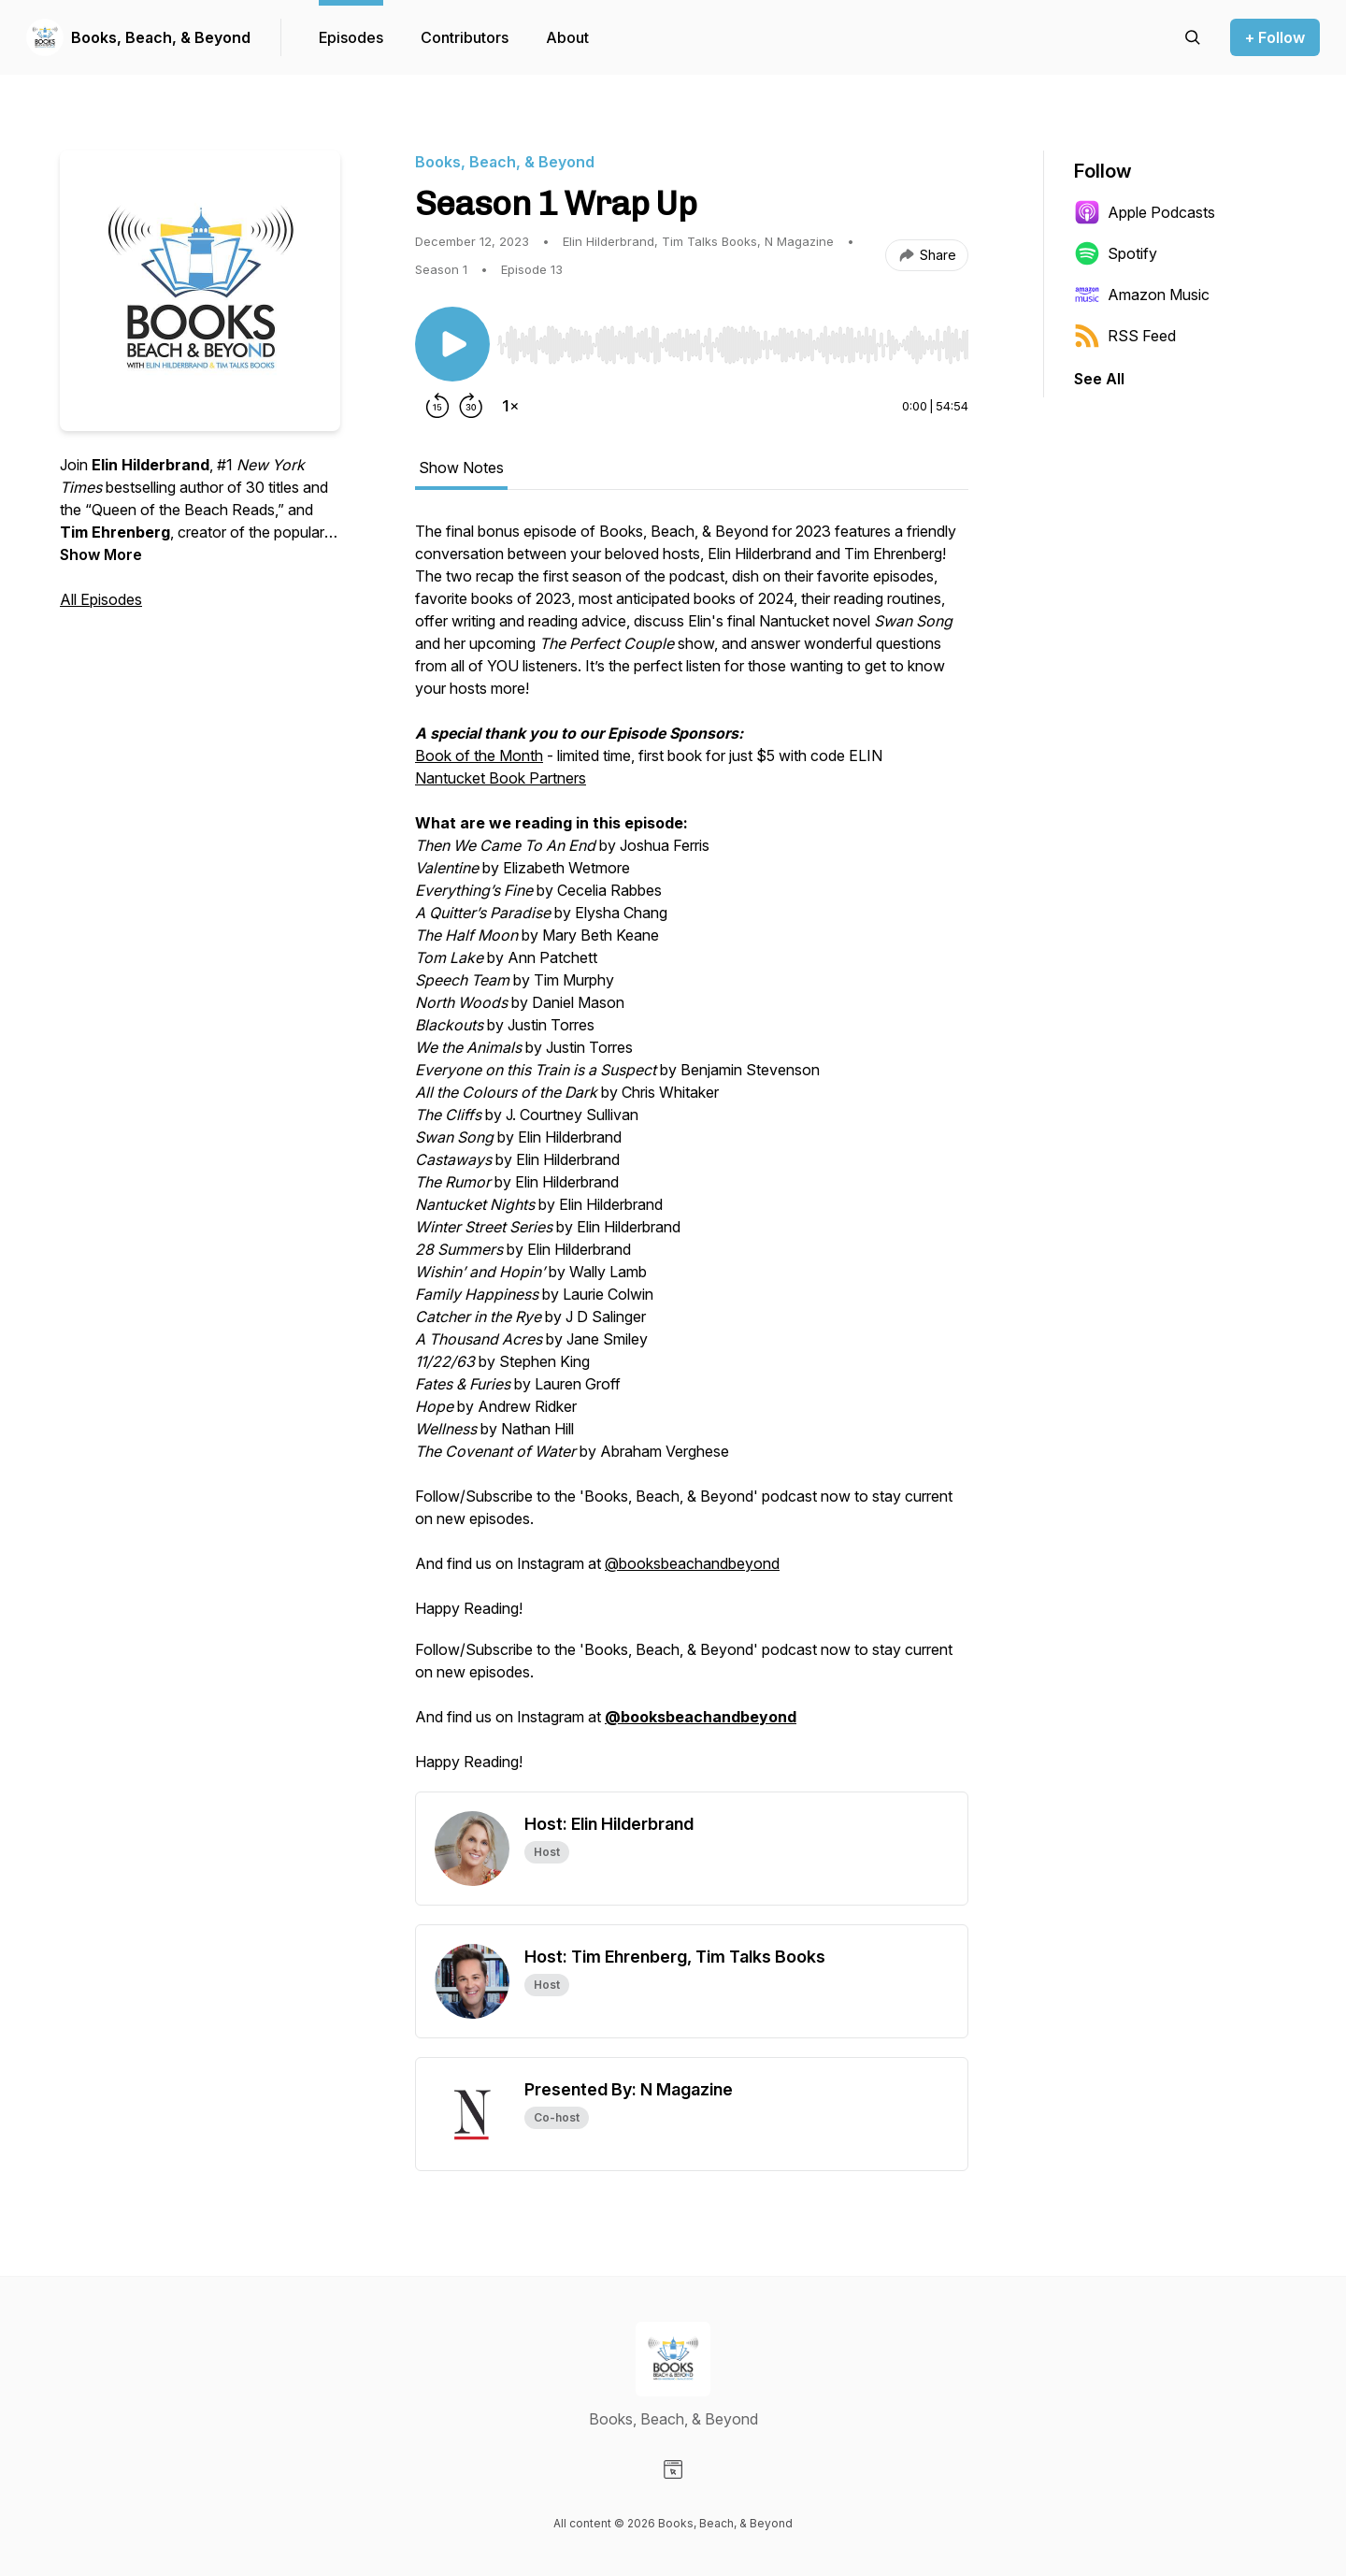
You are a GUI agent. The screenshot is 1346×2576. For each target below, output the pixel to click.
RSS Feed (1125, 336)
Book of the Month (479, 755)
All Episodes (101, 599)
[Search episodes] (1192, 37)
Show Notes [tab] (461, 467)
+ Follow (1275, 37)
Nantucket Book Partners (500, 778)
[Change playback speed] (510, 406)
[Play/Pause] (452, 344)
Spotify (1115, 253)
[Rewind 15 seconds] (437, 406)
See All (1099, 378)
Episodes (351, 37)
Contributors (464, 37)
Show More (101, 554)
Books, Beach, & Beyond (161, 37)
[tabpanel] (691, 1156)
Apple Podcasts (1144, 212)
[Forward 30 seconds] (471, 406)
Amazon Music (1142, 294)
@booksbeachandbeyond (692, 1563)
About (567, 37)
